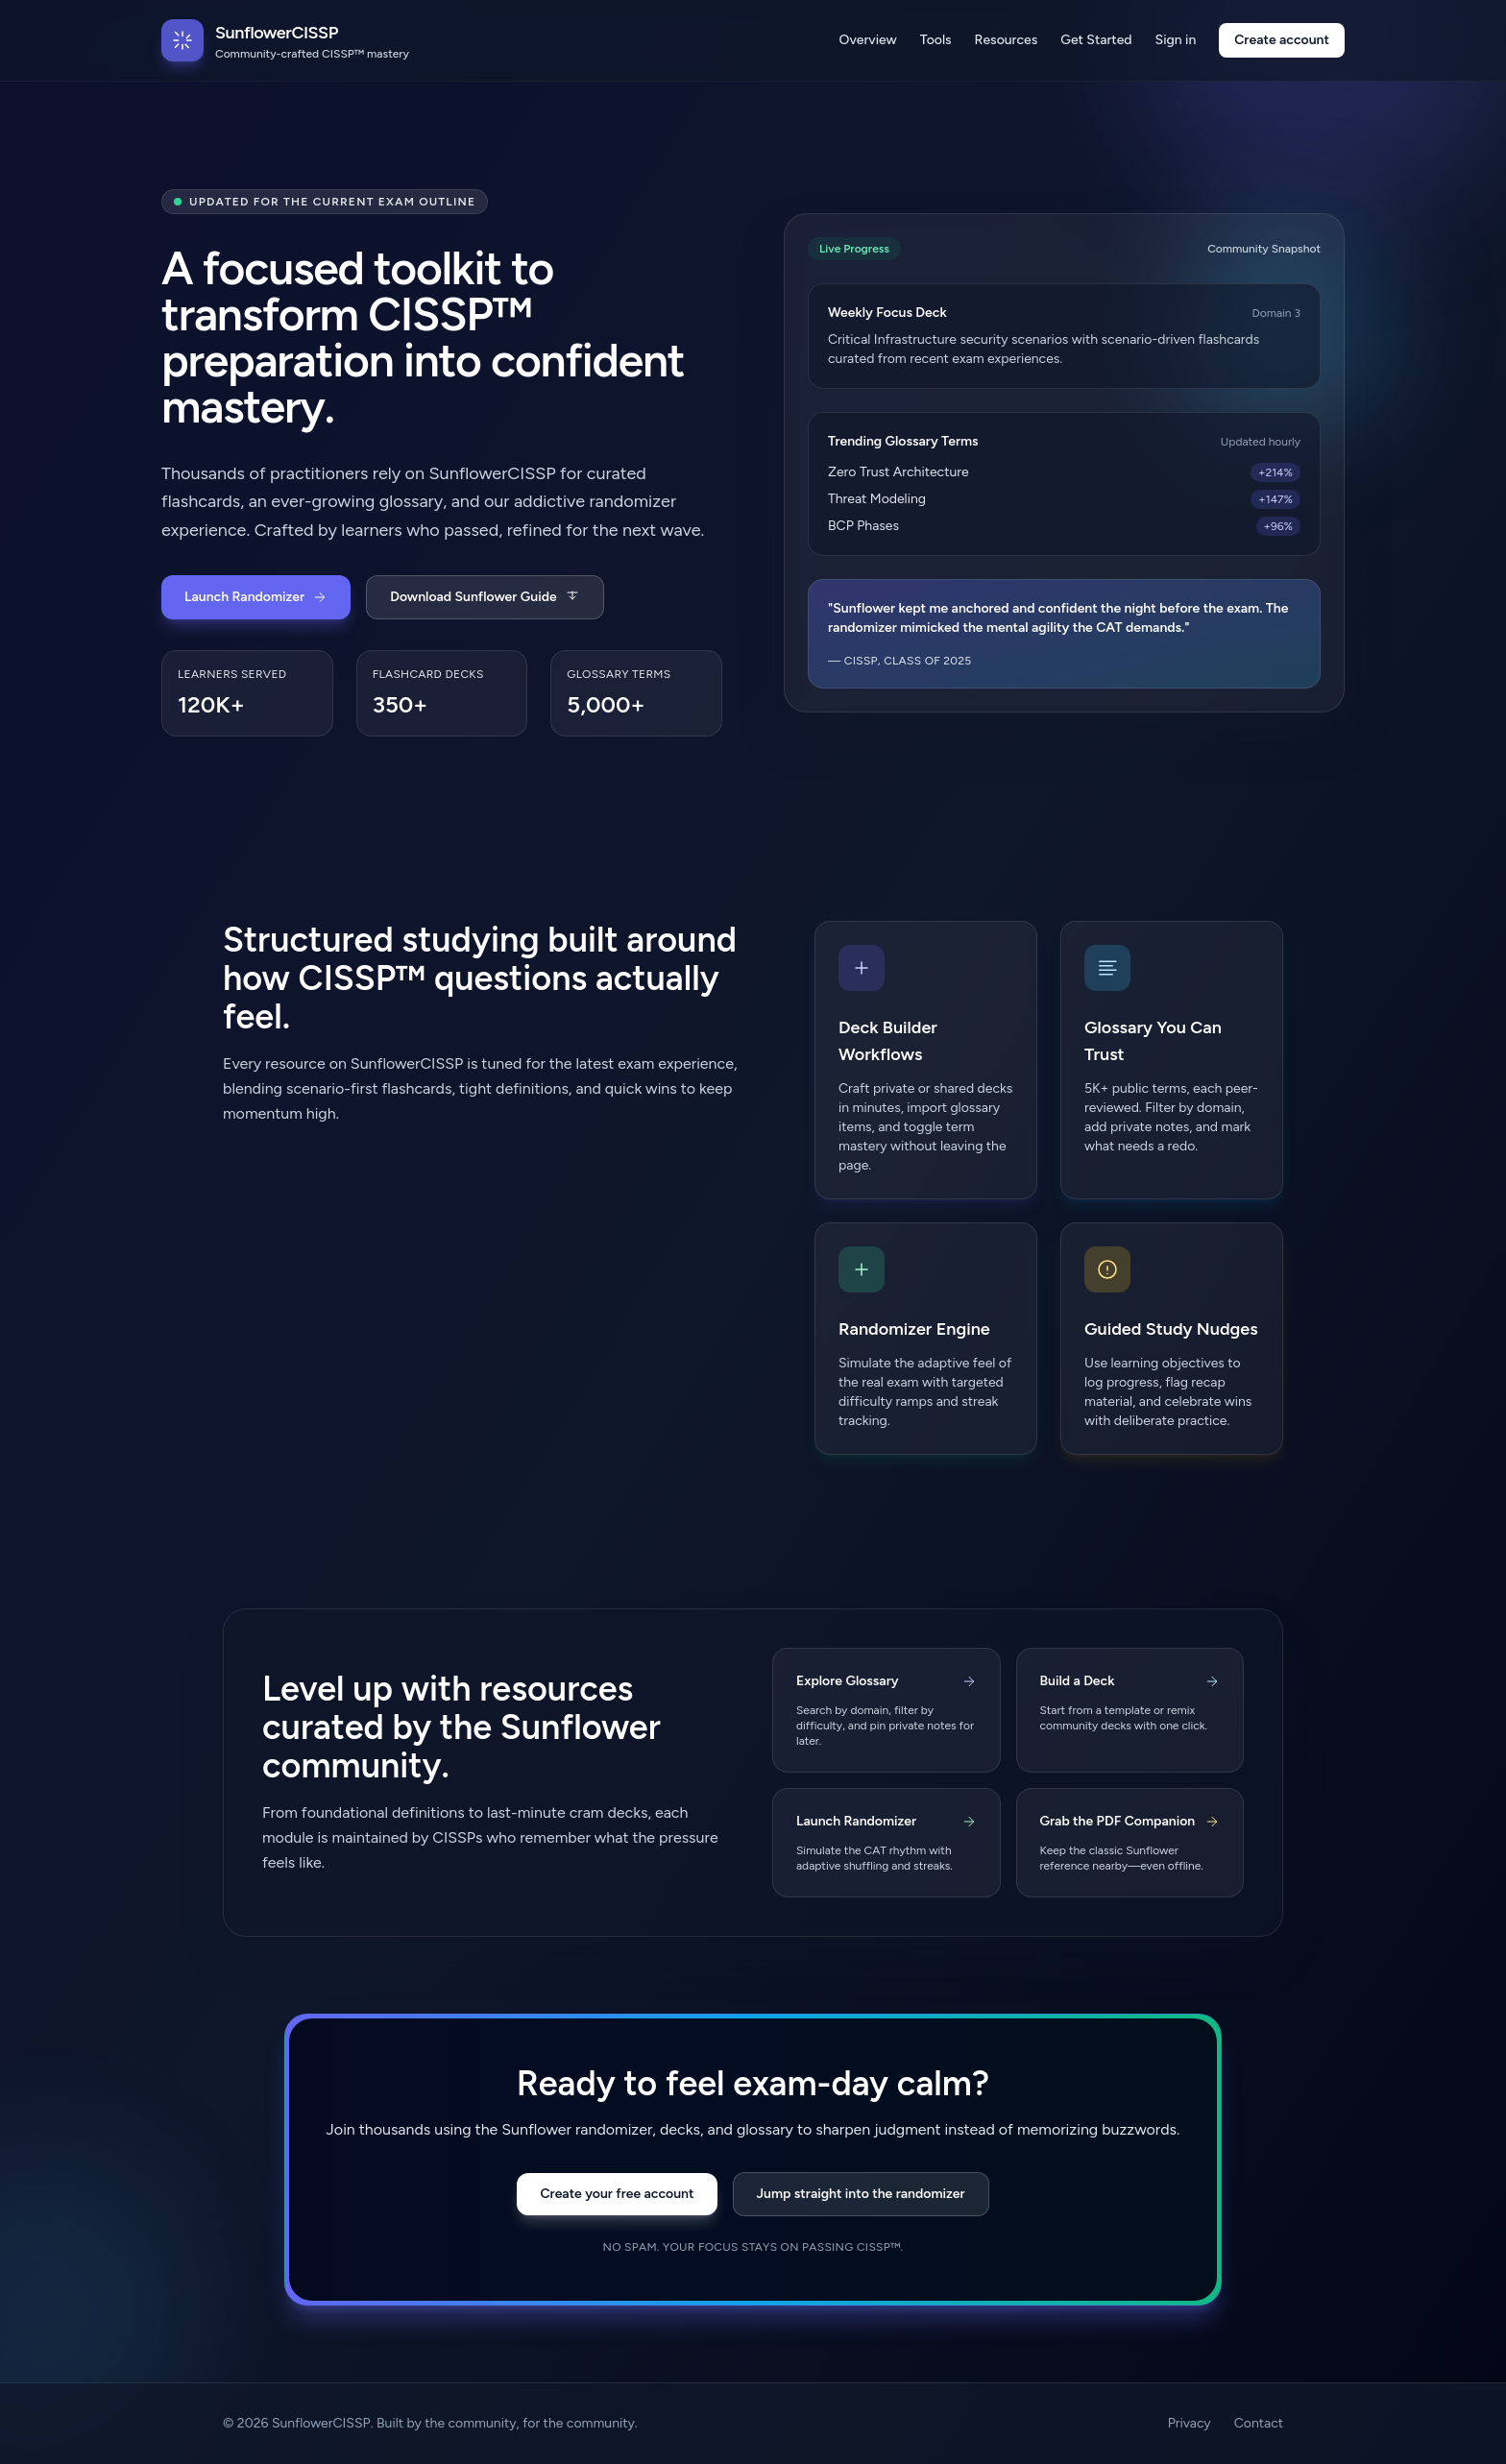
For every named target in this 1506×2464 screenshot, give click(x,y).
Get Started (1095, 40)
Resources (1006, 40)
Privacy (1189, 2423)
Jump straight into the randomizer (861, 2194)
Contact (1258, 2423)
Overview (868, 40)
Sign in (1176, 40)
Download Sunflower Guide (484, 597)
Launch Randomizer (256, 597)
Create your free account (616, 2194)
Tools (936, 40)
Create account (1281, 40)
